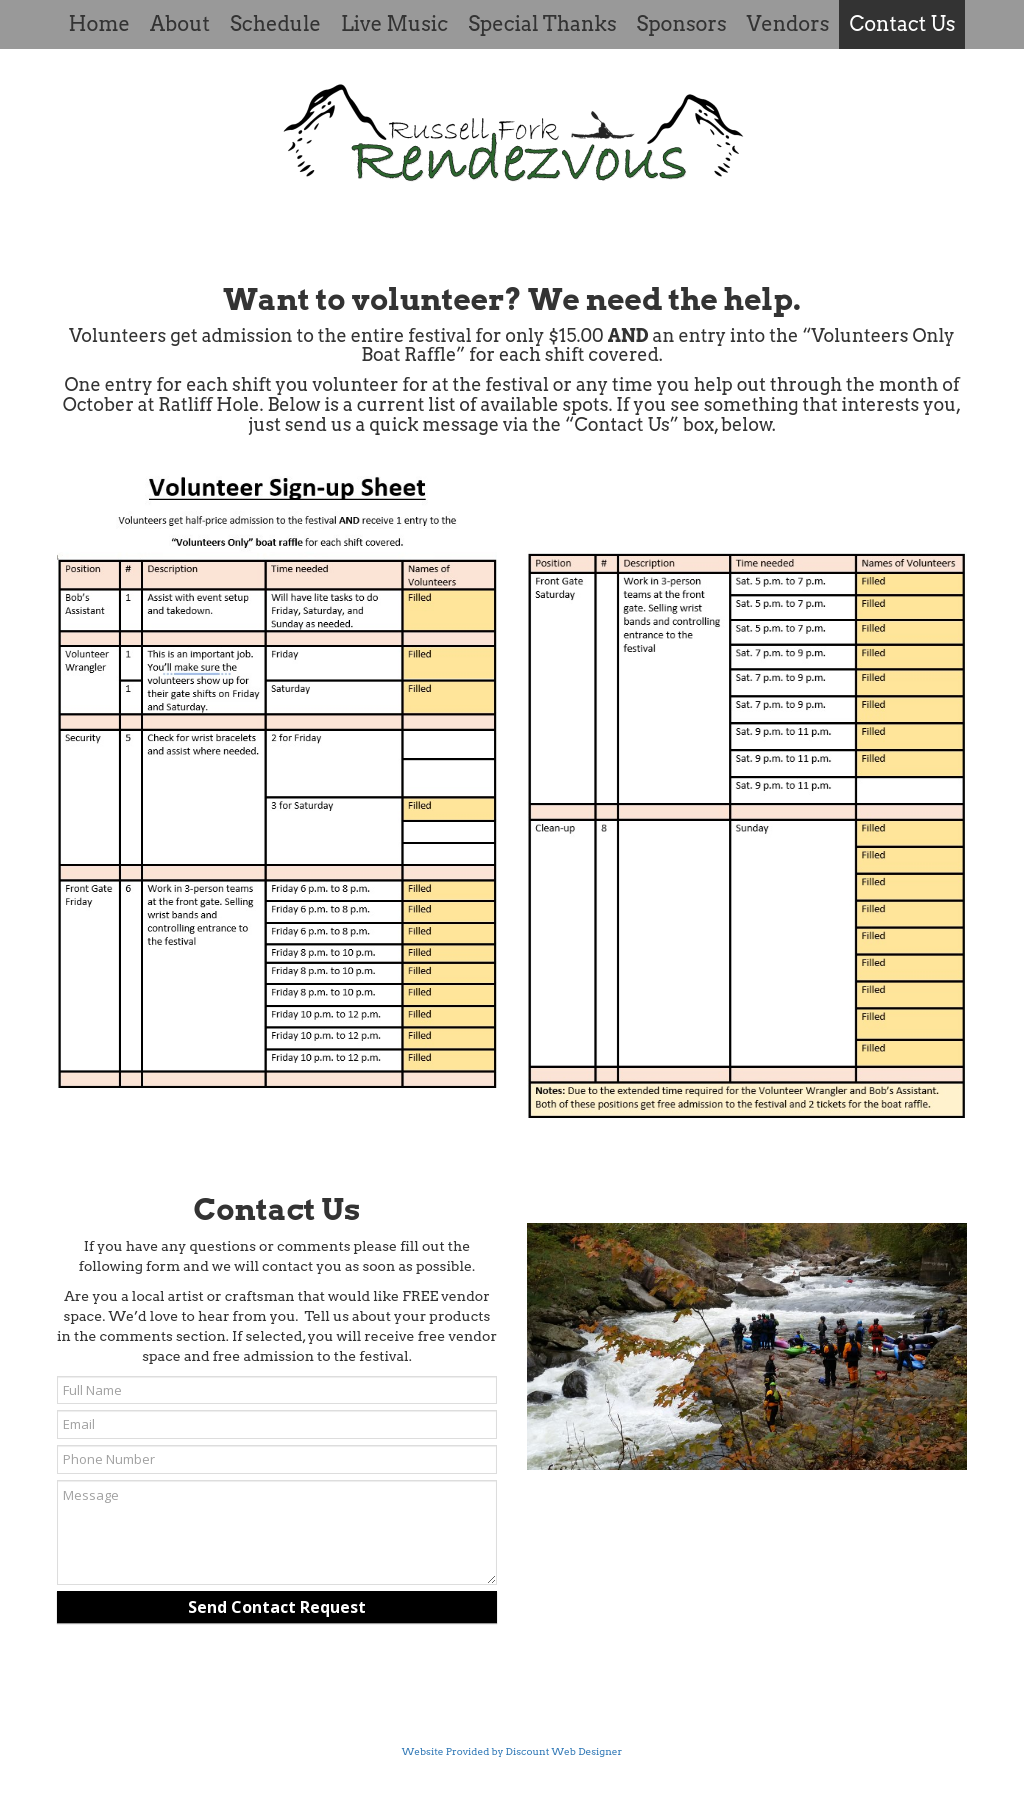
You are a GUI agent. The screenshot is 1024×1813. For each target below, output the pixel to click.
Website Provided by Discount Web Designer (512, 1751)
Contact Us (902, 24)
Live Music (394, 24)
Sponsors (682, 24)
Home (99, 24)
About (180, 24)
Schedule (275, 24)
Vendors (788, 24)
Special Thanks (542, 24)
